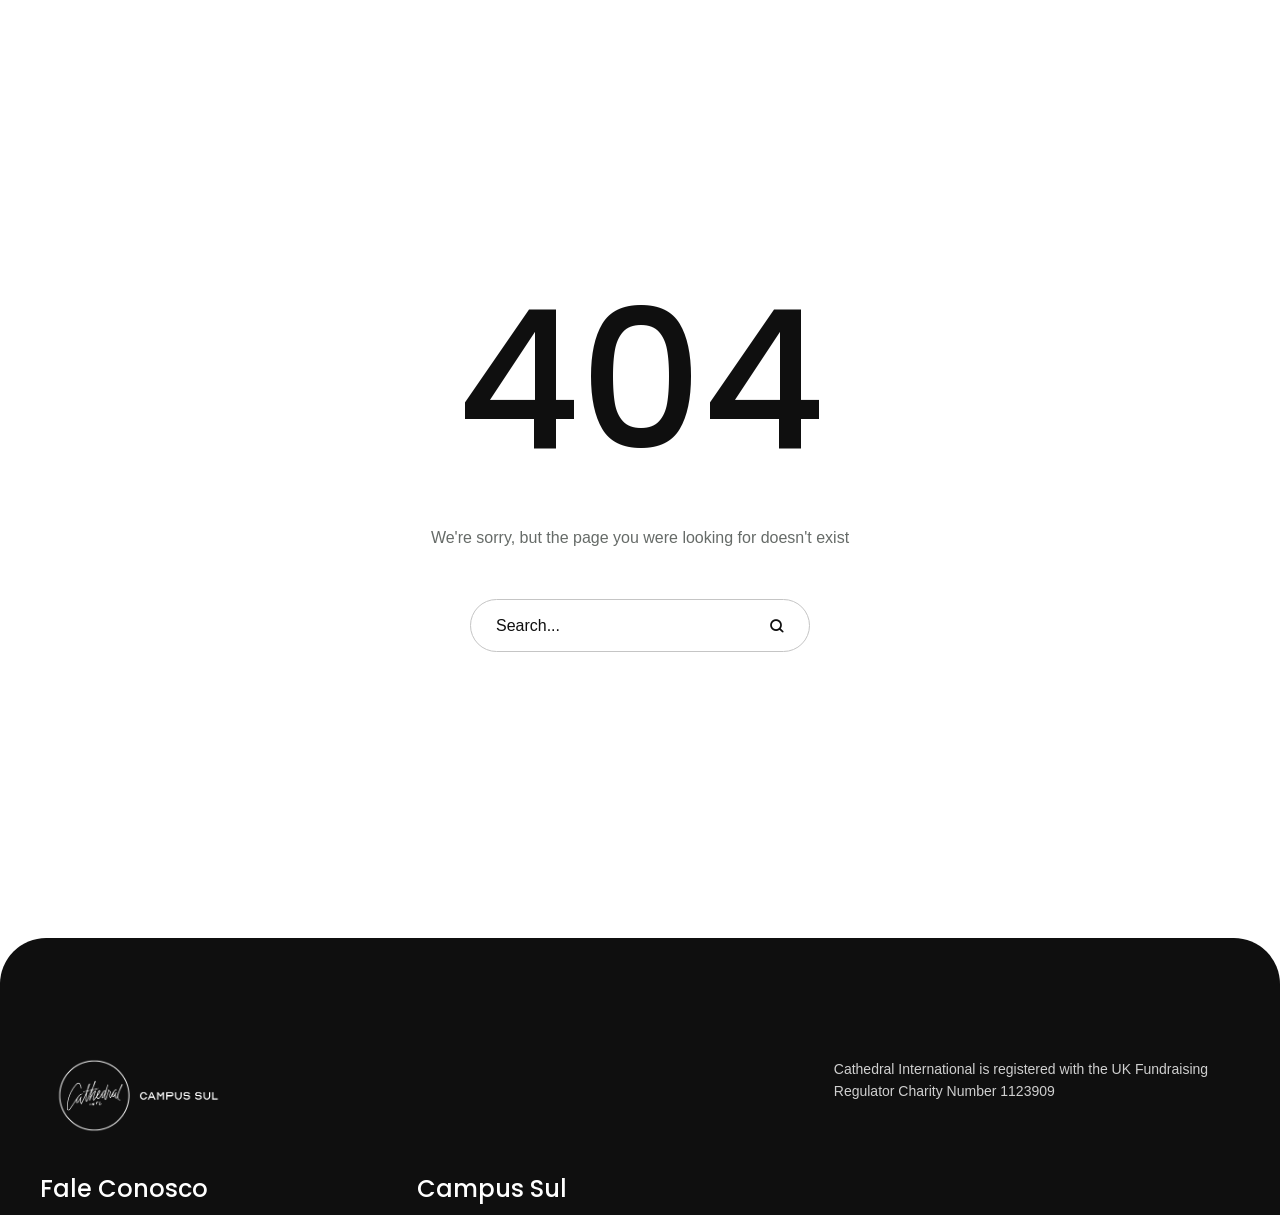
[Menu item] (435, 52)
